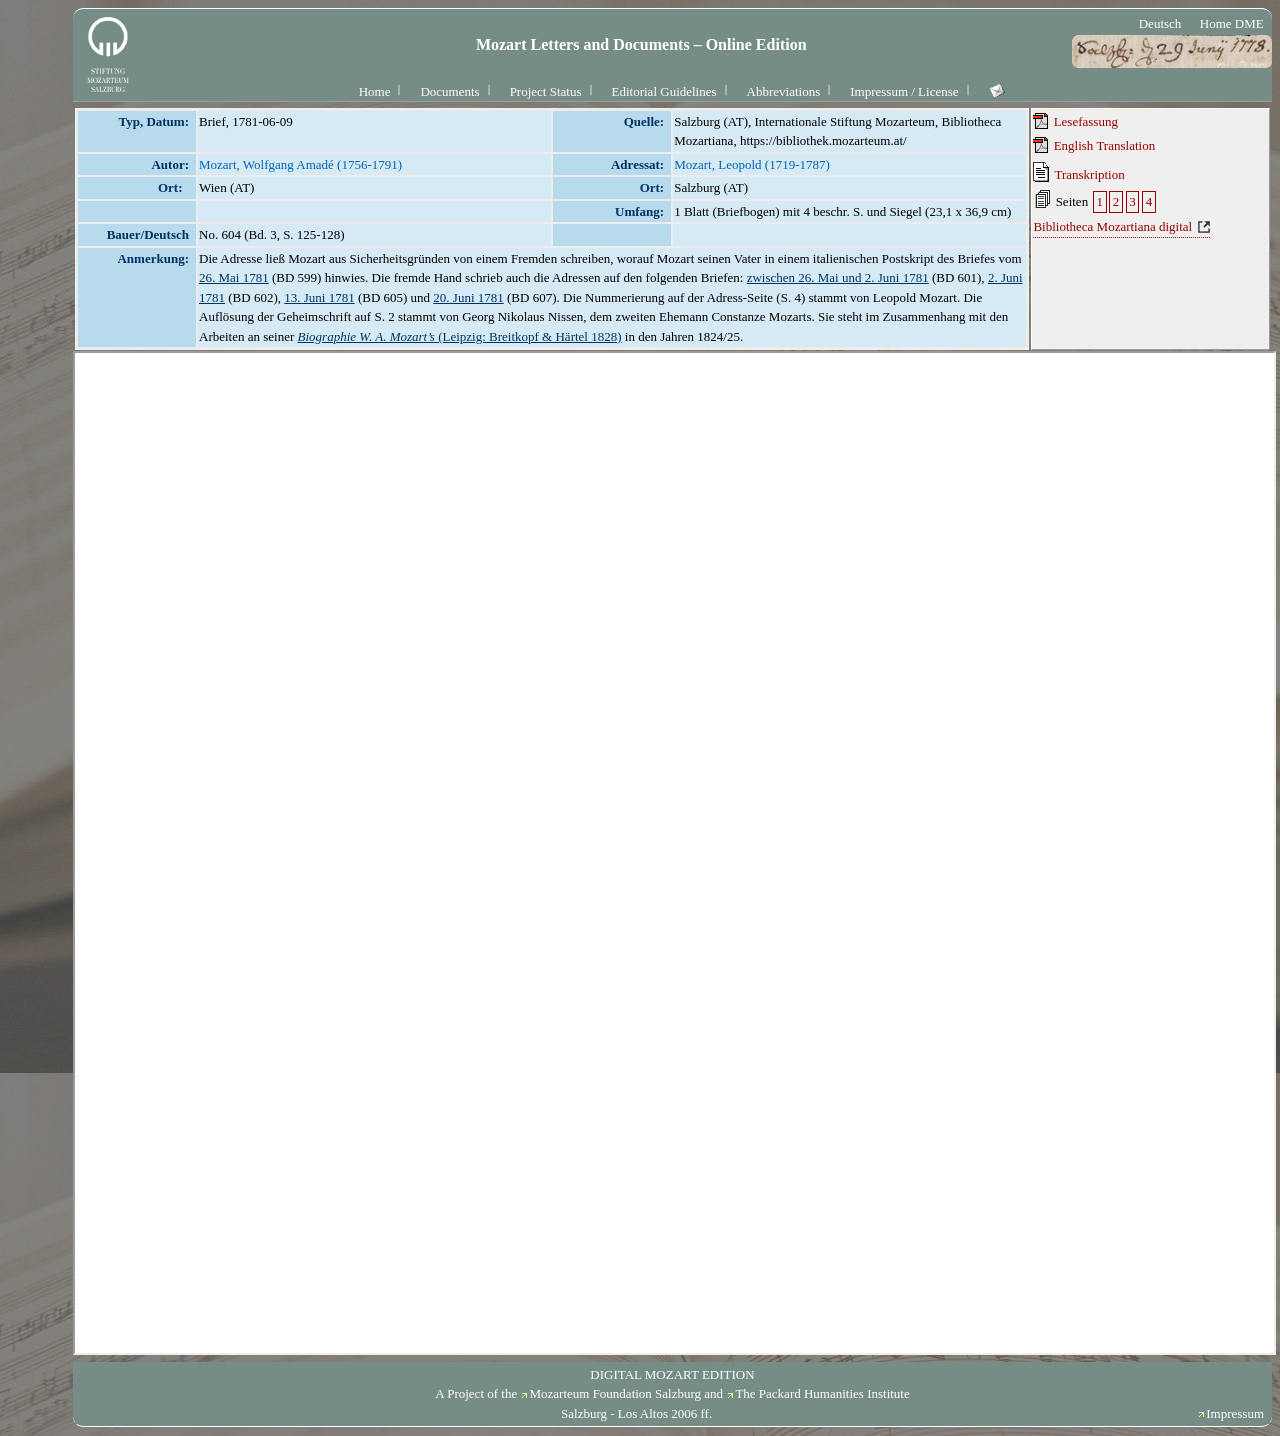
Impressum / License (904, 91)
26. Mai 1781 (234, 277)
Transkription (1078, 172)
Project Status (546, 91)
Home (375, 91)
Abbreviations (784, 91)
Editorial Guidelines (664, 91)
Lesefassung (1075, 121)
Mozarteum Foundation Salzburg (615, 1393)
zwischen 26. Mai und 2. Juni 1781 (838, 277)
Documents (449, 91)
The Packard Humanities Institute (822, 1393)
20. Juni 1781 (468, 297)
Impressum (1235, 1413)
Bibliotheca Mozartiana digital (1112, 226)
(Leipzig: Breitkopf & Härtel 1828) (460, 336)
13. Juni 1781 (319, 297)
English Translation (1094, 145)
